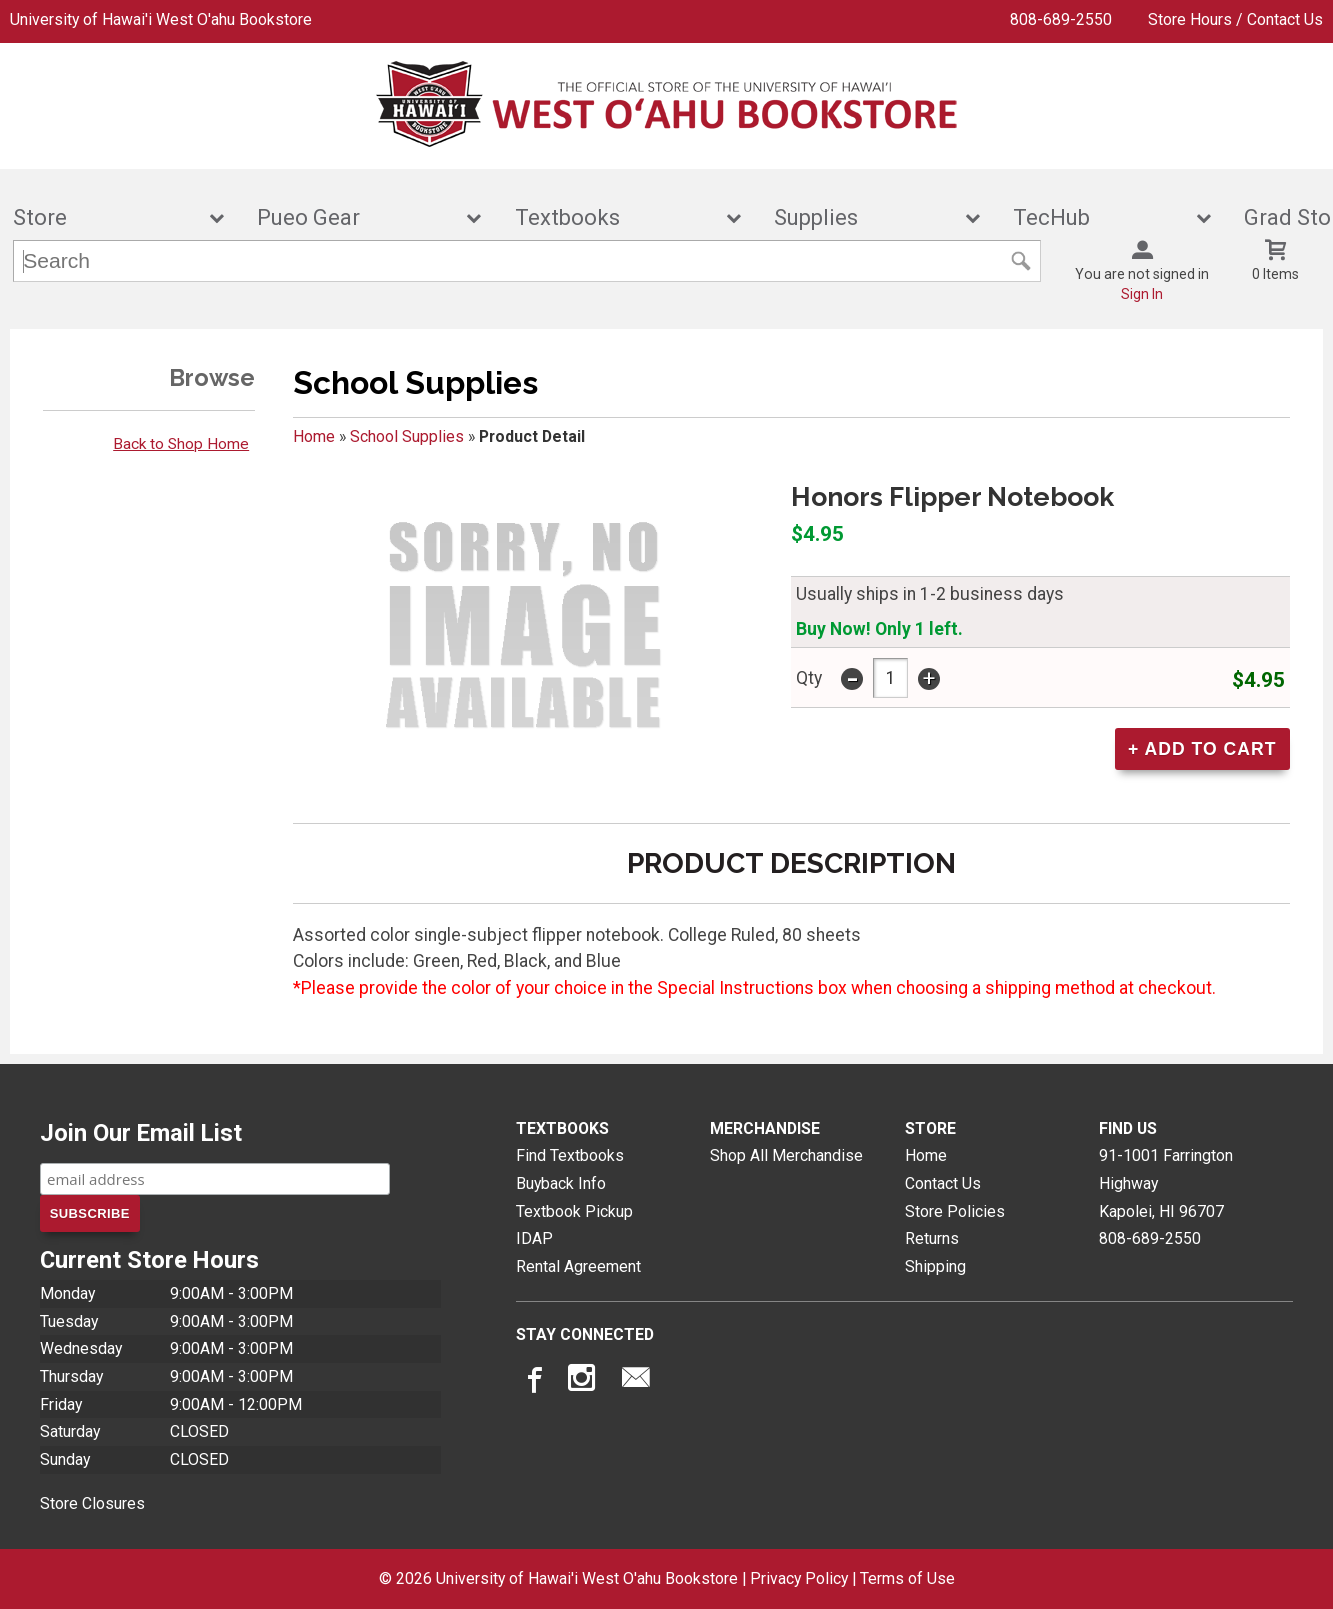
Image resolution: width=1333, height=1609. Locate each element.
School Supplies (407, 436)
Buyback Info (561, 1183)
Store (105, 217)
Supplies (863, 217)
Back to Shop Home (181, 444)
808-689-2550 (1061, 19)
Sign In (1142, 294)
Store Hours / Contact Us (1235, 19)
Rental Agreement (578, 1266)
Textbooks (615, 217)
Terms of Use (907, 1578)
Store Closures (92, 1503)
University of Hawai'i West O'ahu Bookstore (161, 19)
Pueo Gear (356, 217)
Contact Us (943, 1183)
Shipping (935, 1266)
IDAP (534, 1238)
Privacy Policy (799, 1578)
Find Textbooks (570, 1155)
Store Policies (955, 1211)
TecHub (1099, 217)
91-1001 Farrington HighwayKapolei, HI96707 (1166, 1183)
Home (314, 436)
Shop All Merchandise (786, 1155)
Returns (932, 1238)
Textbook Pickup (574, 1211)
